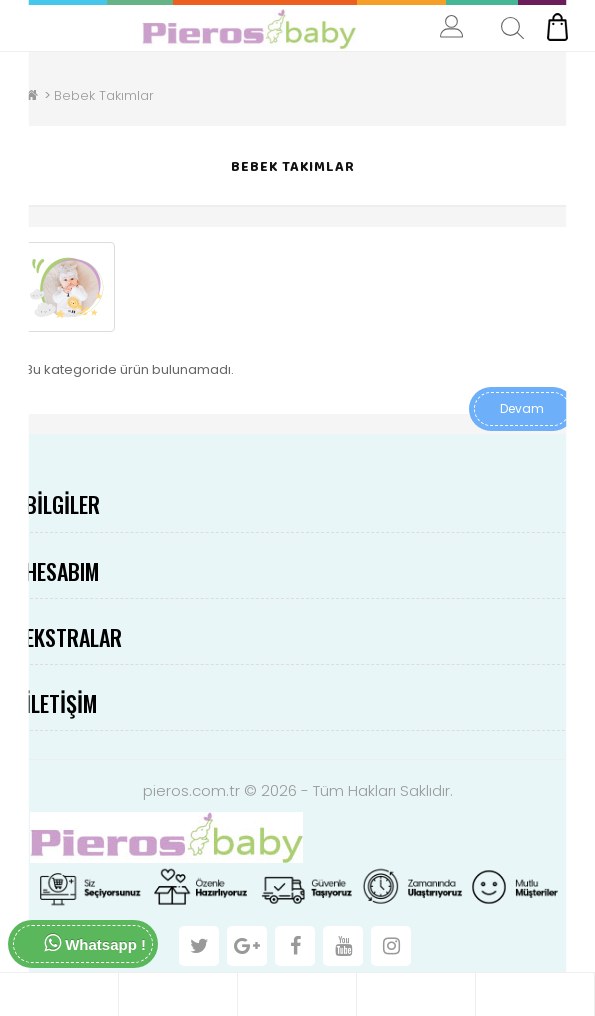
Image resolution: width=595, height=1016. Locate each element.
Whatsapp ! (95, 943)
